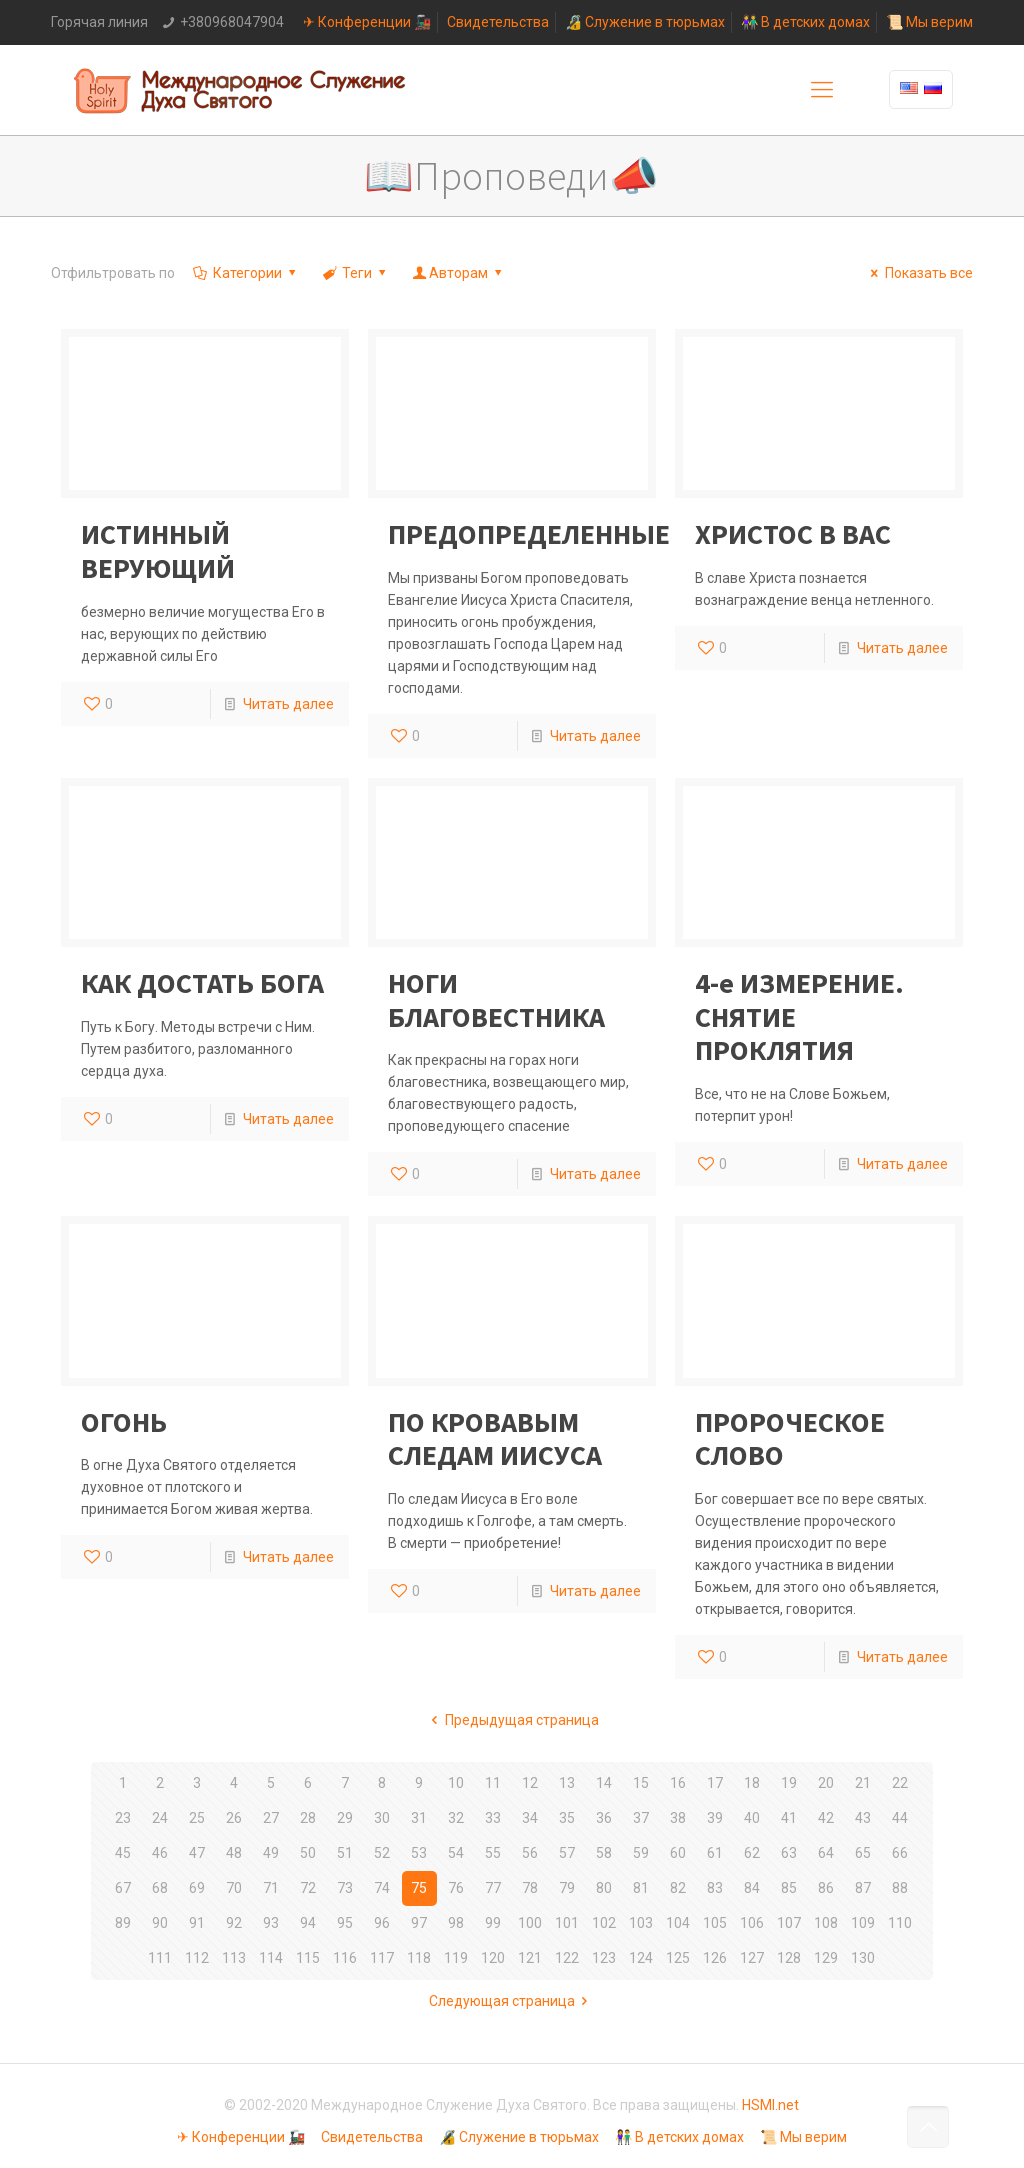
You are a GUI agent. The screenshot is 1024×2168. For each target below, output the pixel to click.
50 (308, 1853)
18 (752, 1783)
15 (641, 1783)
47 (197, 1853)
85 (789, 1888)
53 (419, 1853)
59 (641, 1853)
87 (863, 1888)
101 (567, 1923)
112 (197, 1958)
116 (345, 1958)
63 (789, 1853)
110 (900, 1923)
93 (271, 1923)
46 (160, 1853)
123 (604, 1958)
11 (493, 1783)
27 (271, 1818)
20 (826, 1783)
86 (826, 1888)
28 (308, 1818)
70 (234, 1888)
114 (271, 1958)
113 (234, 1958)
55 (493, 1853)
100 (530, 1923)
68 (160, 1888)
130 (863, 1958)
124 (641, 1958)
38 (678, 1818)
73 (345, 1888)
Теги (356, 273)
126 (715, 1958)
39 (715, 1818)
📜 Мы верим (929, 22)
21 (863, 1783)
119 (456, 1958)
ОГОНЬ (124, 1422)
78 (530, 1888)
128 (789, 1958)
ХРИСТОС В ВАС (793, 534)
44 (900, 1818)
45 (123, 1853)
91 (197, 1923)
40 (752, 1818)
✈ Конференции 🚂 (367, 22)
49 (271, 1853)
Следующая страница (512, 2001)
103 (641, 1923)
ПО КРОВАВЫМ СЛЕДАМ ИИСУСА (495, 1439)
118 (419, 1958)
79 (567, 1888)
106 (752, 1923)
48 (234, 1853)
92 (234, 1923)
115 (308, 1958)
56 (530, 1853)
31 (419, 1818)
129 (826, 1958)
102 (604, 1923)
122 (567, 1958)
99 (493, 1923)
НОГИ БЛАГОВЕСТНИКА (496, 1000)
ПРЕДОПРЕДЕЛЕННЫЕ (529, 534)
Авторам (459, 273)
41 (789, 1818)
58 (604, 1853)
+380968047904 (232, 22)
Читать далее (288, 704)
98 (456, 1923)
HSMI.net (770, 2105)
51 (345, 1853)
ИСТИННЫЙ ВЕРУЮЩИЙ (158, 551)
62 (752, 1853)
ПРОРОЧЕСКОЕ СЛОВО (790, 1439)
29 (345, 1818)
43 (863, 1818)
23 (123, 1818)
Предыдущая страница (512, 1720)
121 (530, 1958)
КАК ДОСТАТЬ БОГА (202, 983)
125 (678, 1958)
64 (826, 1853)
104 (678, 1923)
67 (123, 1888)
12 (530, 1783)
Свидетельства (498, 22)
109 (863, 1923)
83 (715, 1888)
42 (826, 1818)
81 (641, 1888)
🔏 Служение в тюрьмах (645, 22)
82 (678, 1888)
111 (160, 1958)
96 (382, 1923)
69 (197, 1888)
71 (271, 1888)
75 (419, 1888)
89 (123, 1923)
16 (678, 1783)
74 (382, 1888)
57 (567, 1853)
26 (234, 1818)
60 (678, 1853)
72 (308, 1888)
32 (456, 1818)
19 (789, 1783)
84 (752, 1888)
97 (419, 1923)
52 (382, 1853)
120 (493, 1958)
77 (493, 1888)
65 (863, 1853)
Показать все (919, 273)
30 (382, 1818)
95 (345, 1923)
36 (604, 1818)
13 (567, 1783)
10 (456, 1783)
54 (456, 1853)
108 (826, 1923)
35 (567, 1818)
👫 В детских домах (805, 22)
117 (382, 1958)
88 (900, 1888)
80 (604, 1888)
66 (900, 1853)
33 (493, 1818)
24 (160, 1818)
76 (456, 1888)
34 (530, 1818)
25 (197, 1818)
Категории (245, 273)
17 (715, 1783)
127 (752, 1958)
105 (715, 1923)
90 (160, 1923)
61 (715, 1853)
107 (789, 1923)
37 (641, 1818)
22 (900, 1783)
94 (308, 1923)
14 (604, 1783)
